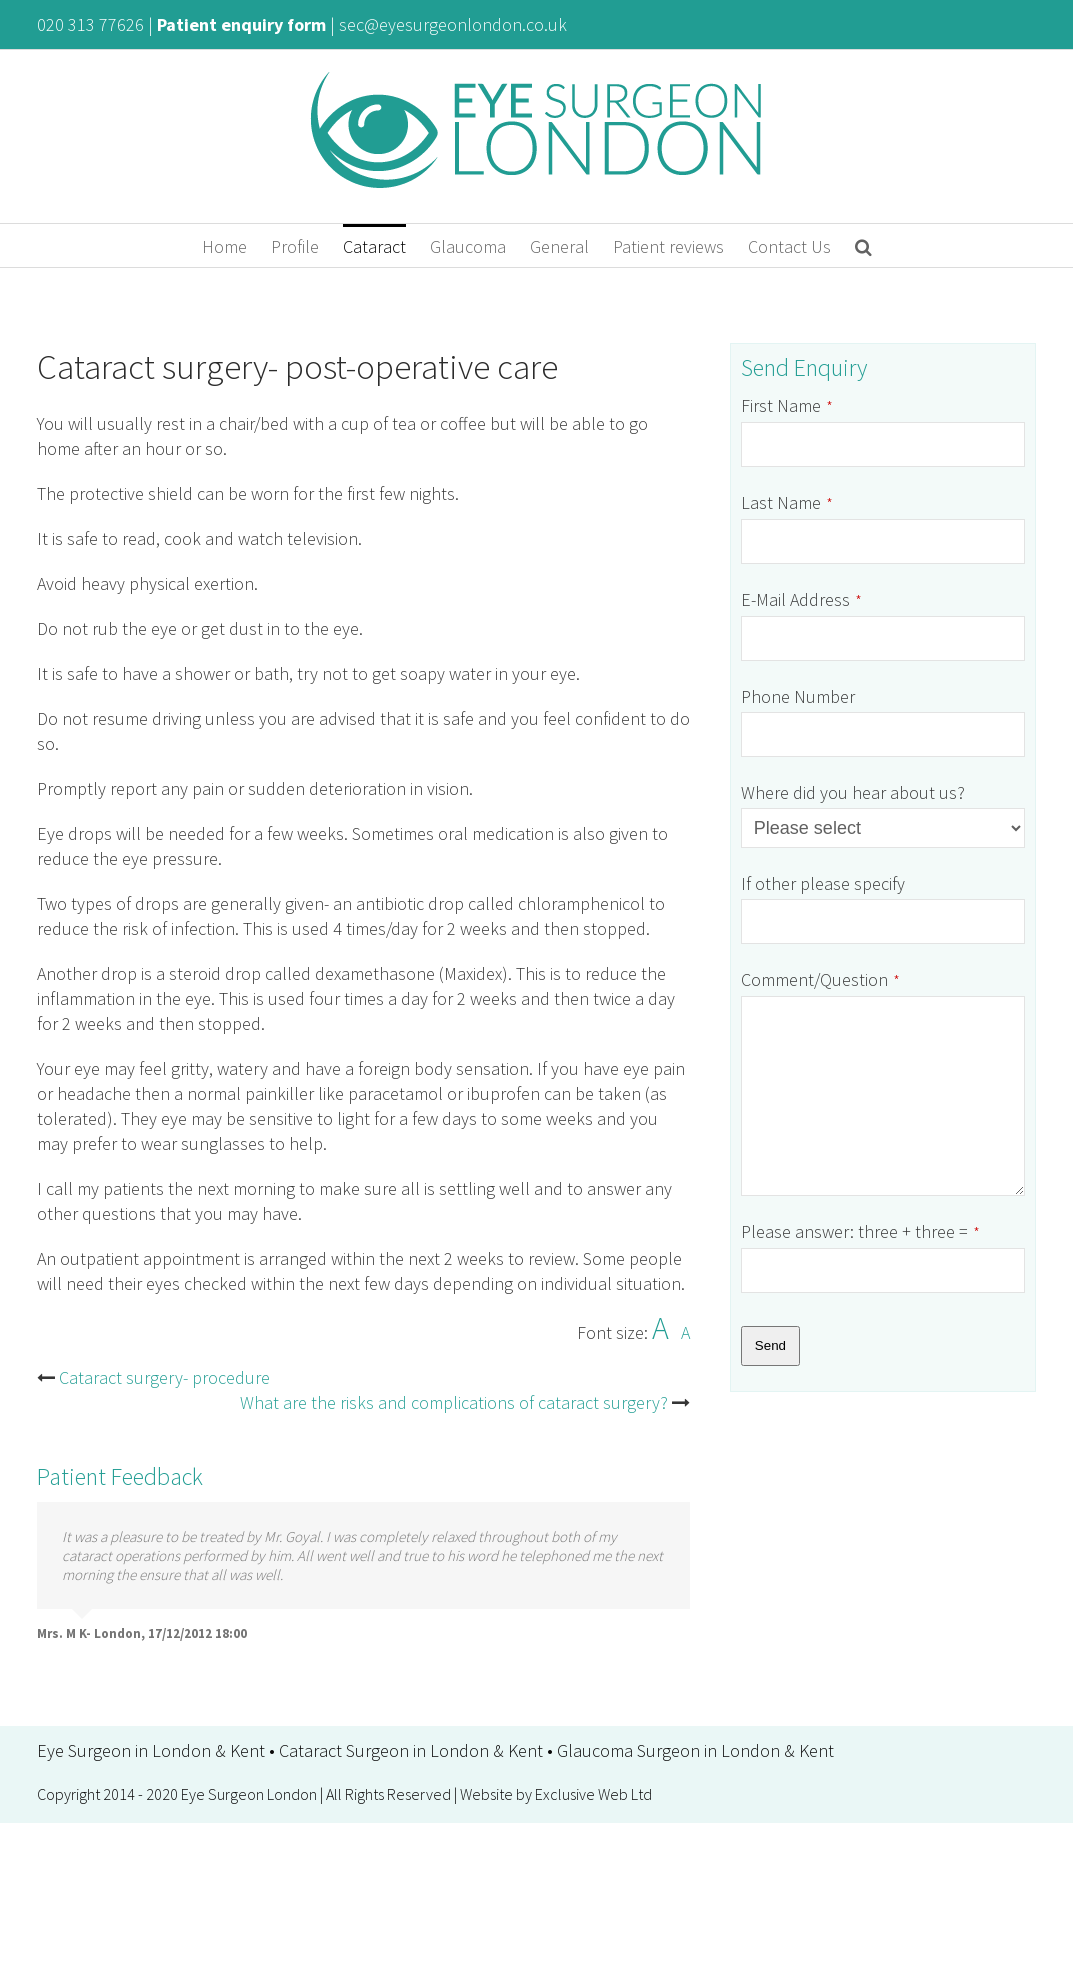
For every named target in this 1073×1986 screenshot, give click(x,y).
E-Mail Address (801, 599)
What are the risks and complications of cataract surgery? (454, 1402)
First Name (787, 405)
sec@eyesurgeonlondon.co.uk (453, 24)
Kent (247, 1750)
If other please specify (823, 883)
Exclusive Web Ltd (593, 1794)
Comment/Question (820, 979)
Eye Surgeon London (249, 1794)
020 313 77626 (90, 24)
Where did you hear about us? (853, 792)
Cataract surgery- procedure (164, 1377)
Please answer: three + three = (860, 1231)
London (181, 1750)
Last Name (787, 502)
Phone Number (798, 696)
